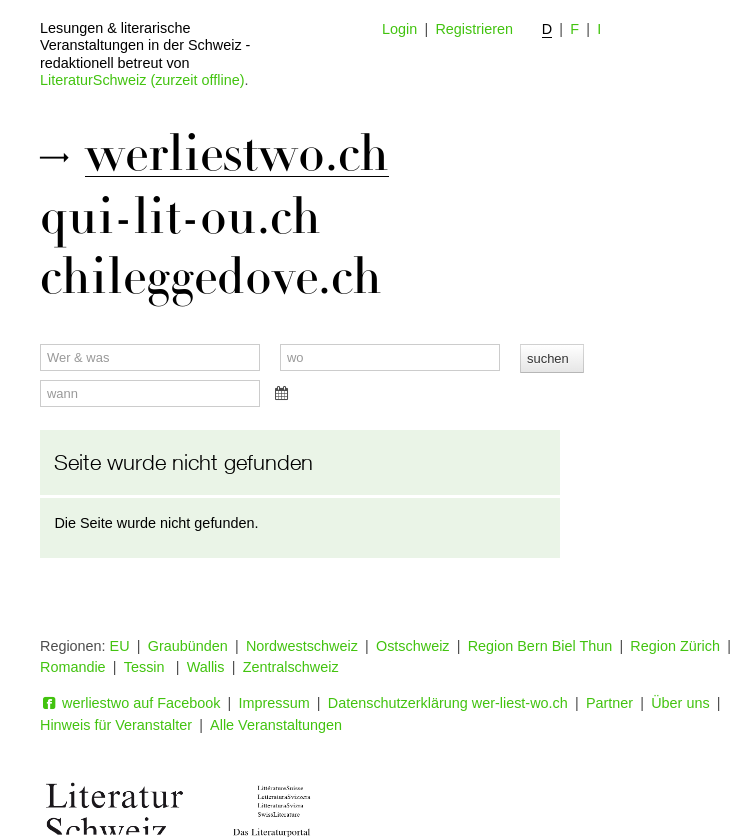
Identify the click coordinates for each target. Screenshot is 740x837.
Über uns (680, 703)
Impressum (274, 703)
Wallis (206, 667)
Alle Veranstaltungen (276, 725)
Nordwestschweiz (302, 646)
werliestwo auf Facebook (130, 703)
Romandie (73, 667)
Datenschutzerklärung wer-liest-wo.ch (448, 703)
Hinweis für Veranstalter (116, 725)
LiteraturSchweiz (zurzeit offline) (142, 80)
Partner (609, 703)
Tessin (146, 667)
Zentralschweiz (291, 667)
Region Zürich (675, 646)
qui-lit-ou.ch (180, 217)
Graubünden (188, 646)
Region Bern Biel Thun (540, 646)
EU (120, 646)
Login (399, 29)
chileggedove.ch (211, 277)
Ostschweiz (413, 646)
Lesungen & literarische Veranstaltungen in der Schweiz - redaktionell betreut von (145, 45)
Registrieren (474, 29)
